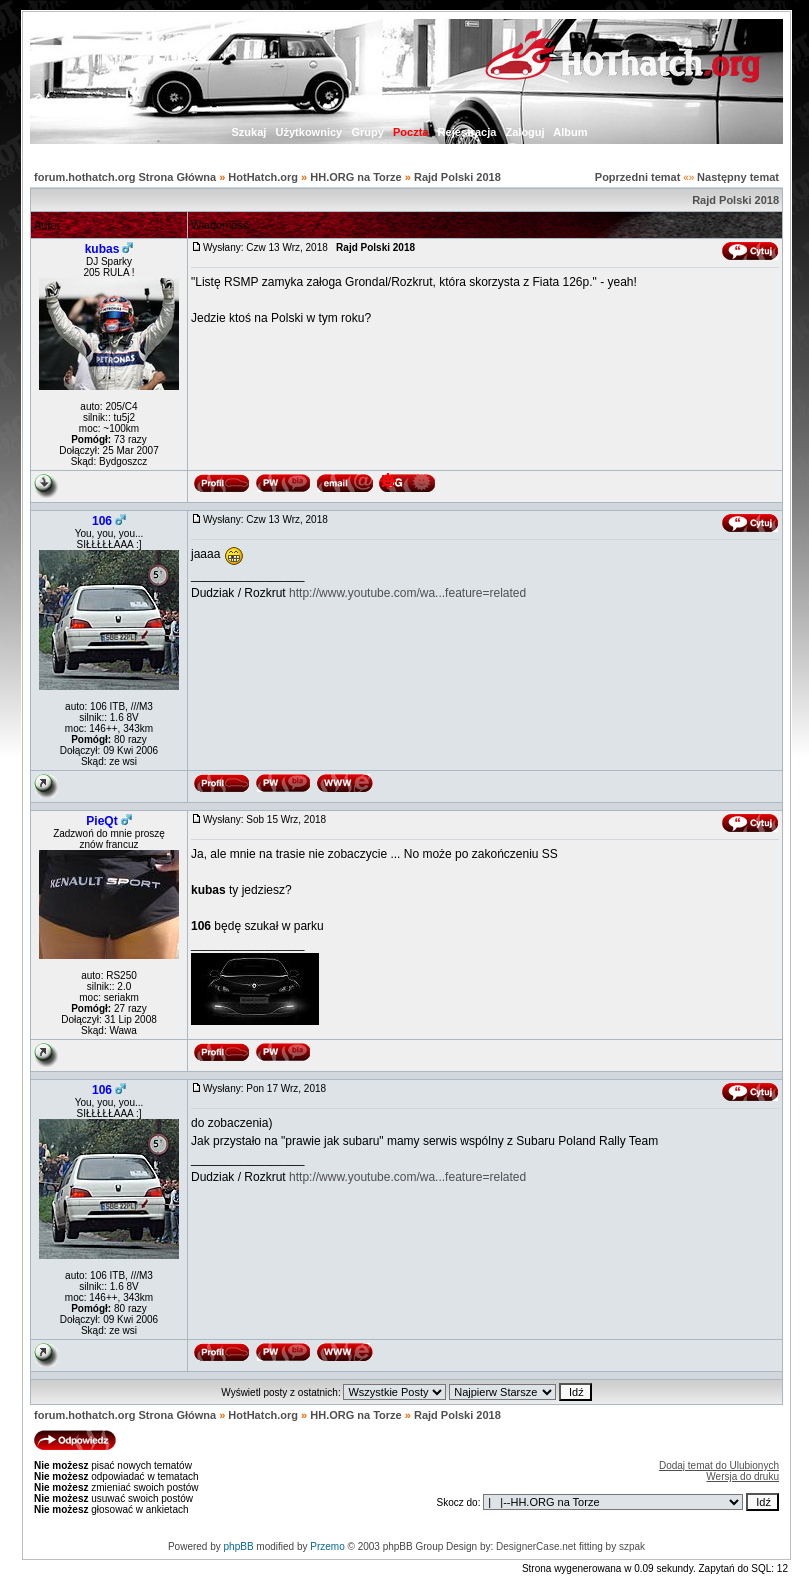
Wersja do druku (742, 1476)
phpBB (239, 1546)
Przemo (327, 1546)
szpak (632, 1546)
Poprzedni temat (638, 177)
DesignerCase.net (536, 1546)
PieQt (101, 821)
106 (102, 521)
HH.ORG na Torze (355, 177)
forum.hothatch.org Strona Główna (125, 177)
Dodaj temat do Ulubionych (719, 1465)
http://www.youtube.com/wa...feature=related (407, 593)
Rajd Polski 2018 (457, 177)
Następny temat (738, 177)
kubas (102, 249)
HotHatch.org (263, 177)
